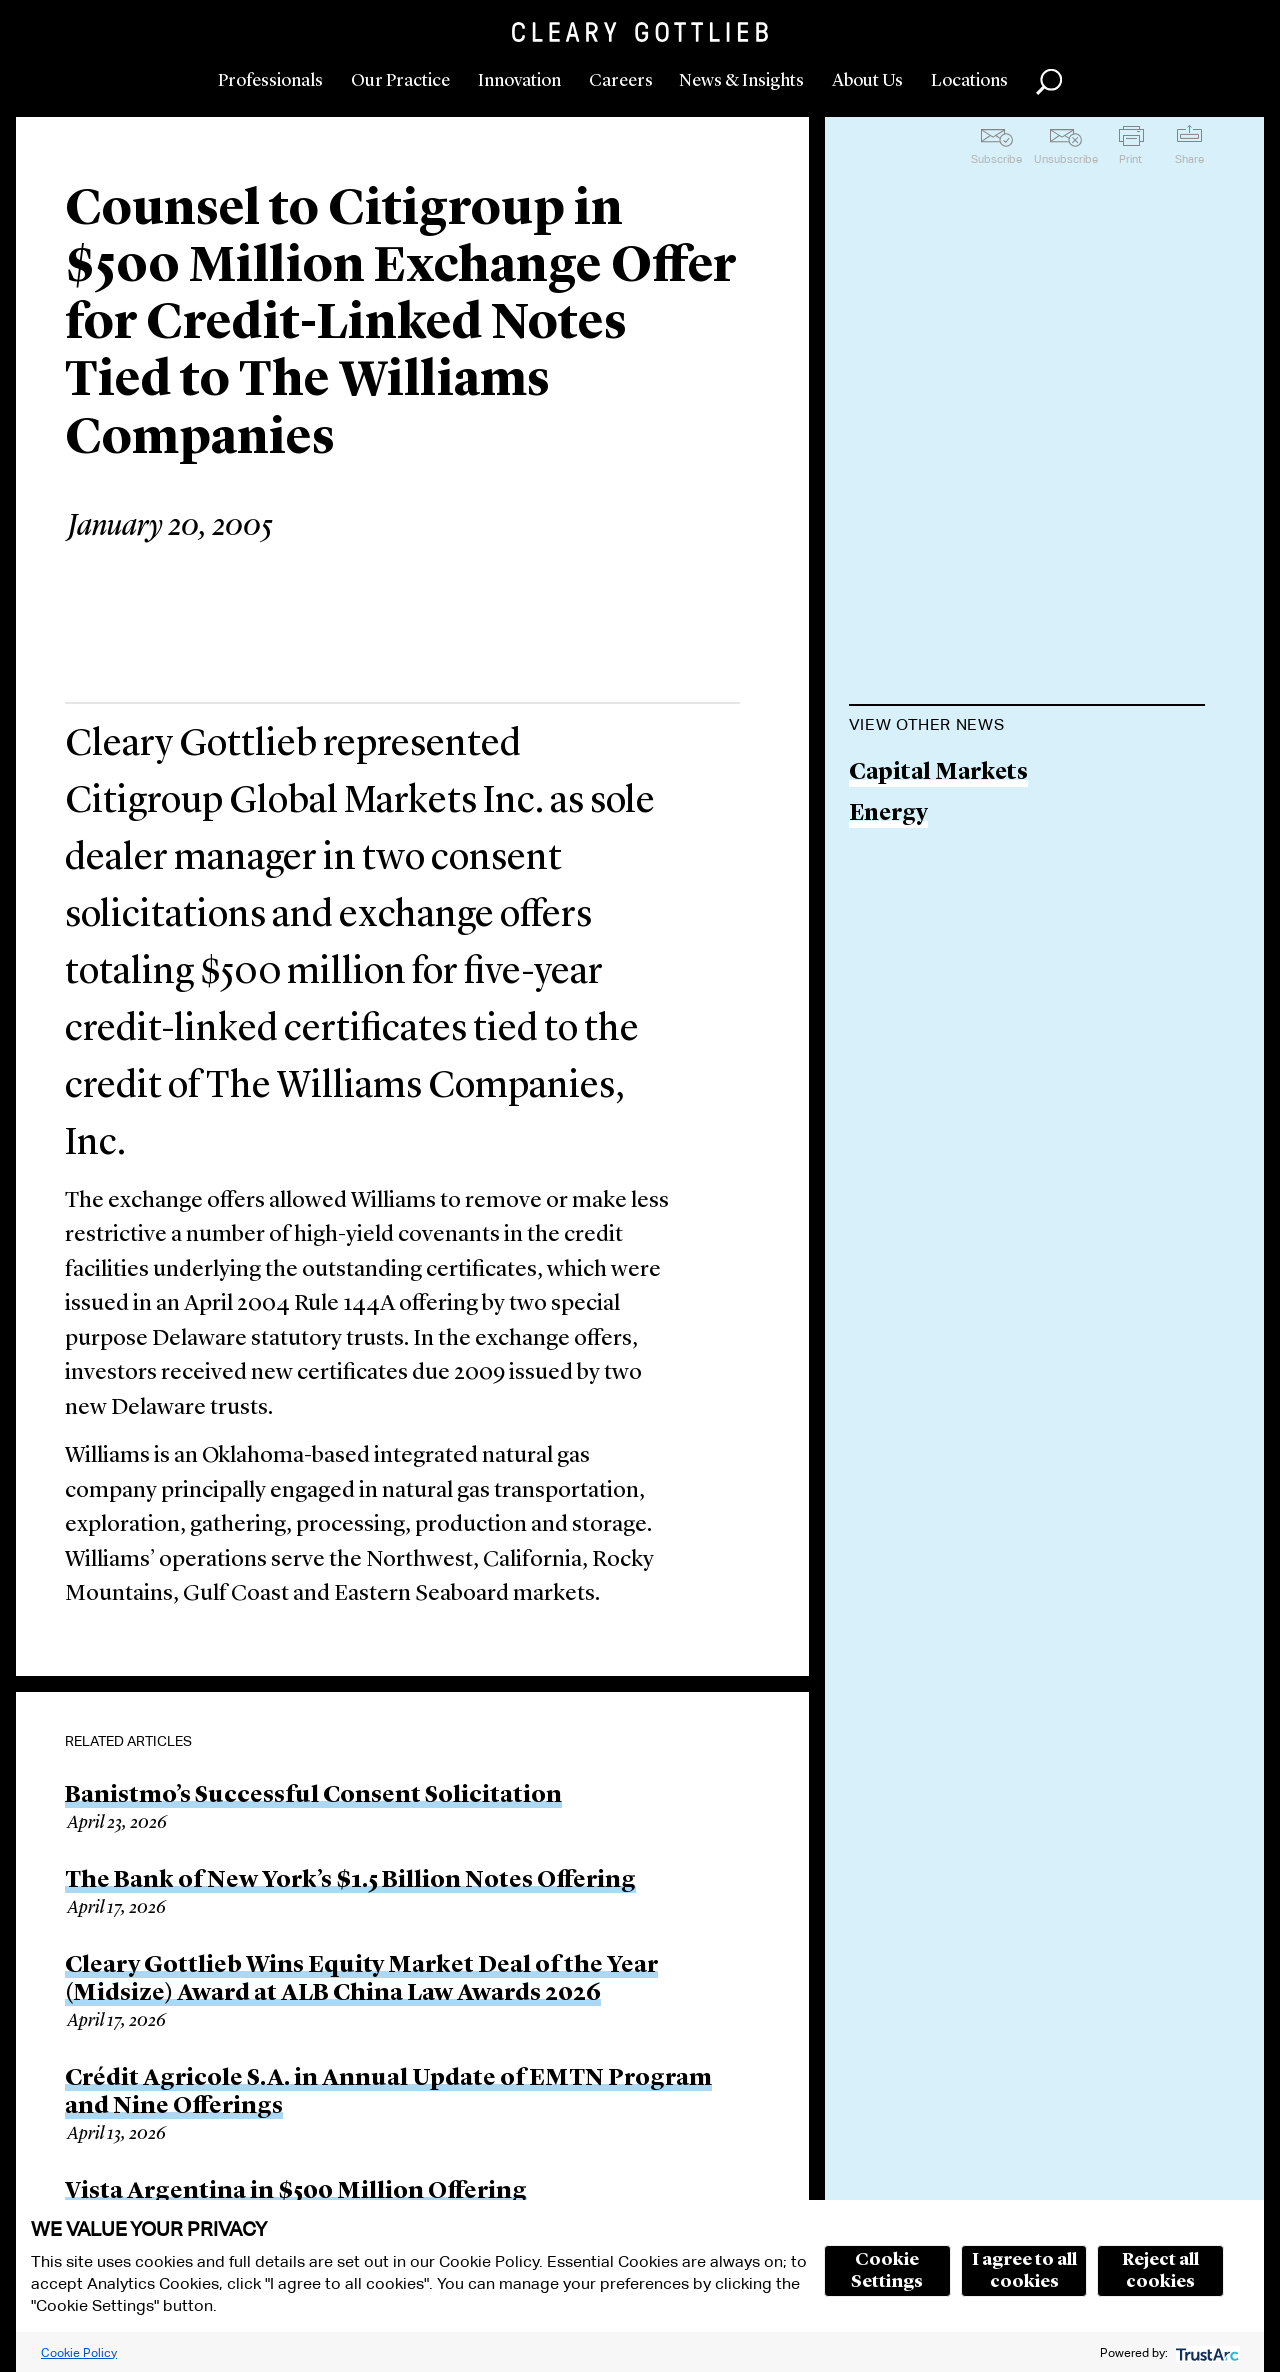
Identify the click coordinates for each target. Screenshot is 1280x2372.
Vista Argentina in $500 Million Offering (296, 2192)
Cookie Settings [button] (887, 2271)
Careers (621, 81)
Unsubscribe (1066, 159)
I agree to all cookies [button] (1024, 2271)
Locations (969, 81)
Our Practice (400, 81)
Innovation (519, 81)
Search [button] (1049, 82)
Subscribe (996, 159)
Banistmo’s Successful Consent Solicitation (313, 1796)
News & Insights (741, 81)
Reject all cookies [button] (1160, 2271)
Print (1130, 159)
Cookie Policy (79, 2352)
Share (1189, 159)
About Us (867, 81)
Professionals (270, 81)
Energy (888, 814)
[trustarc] (1205, 2352)
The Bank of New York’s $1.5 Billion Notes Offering (350, 1881)
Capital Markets (938, 773)
